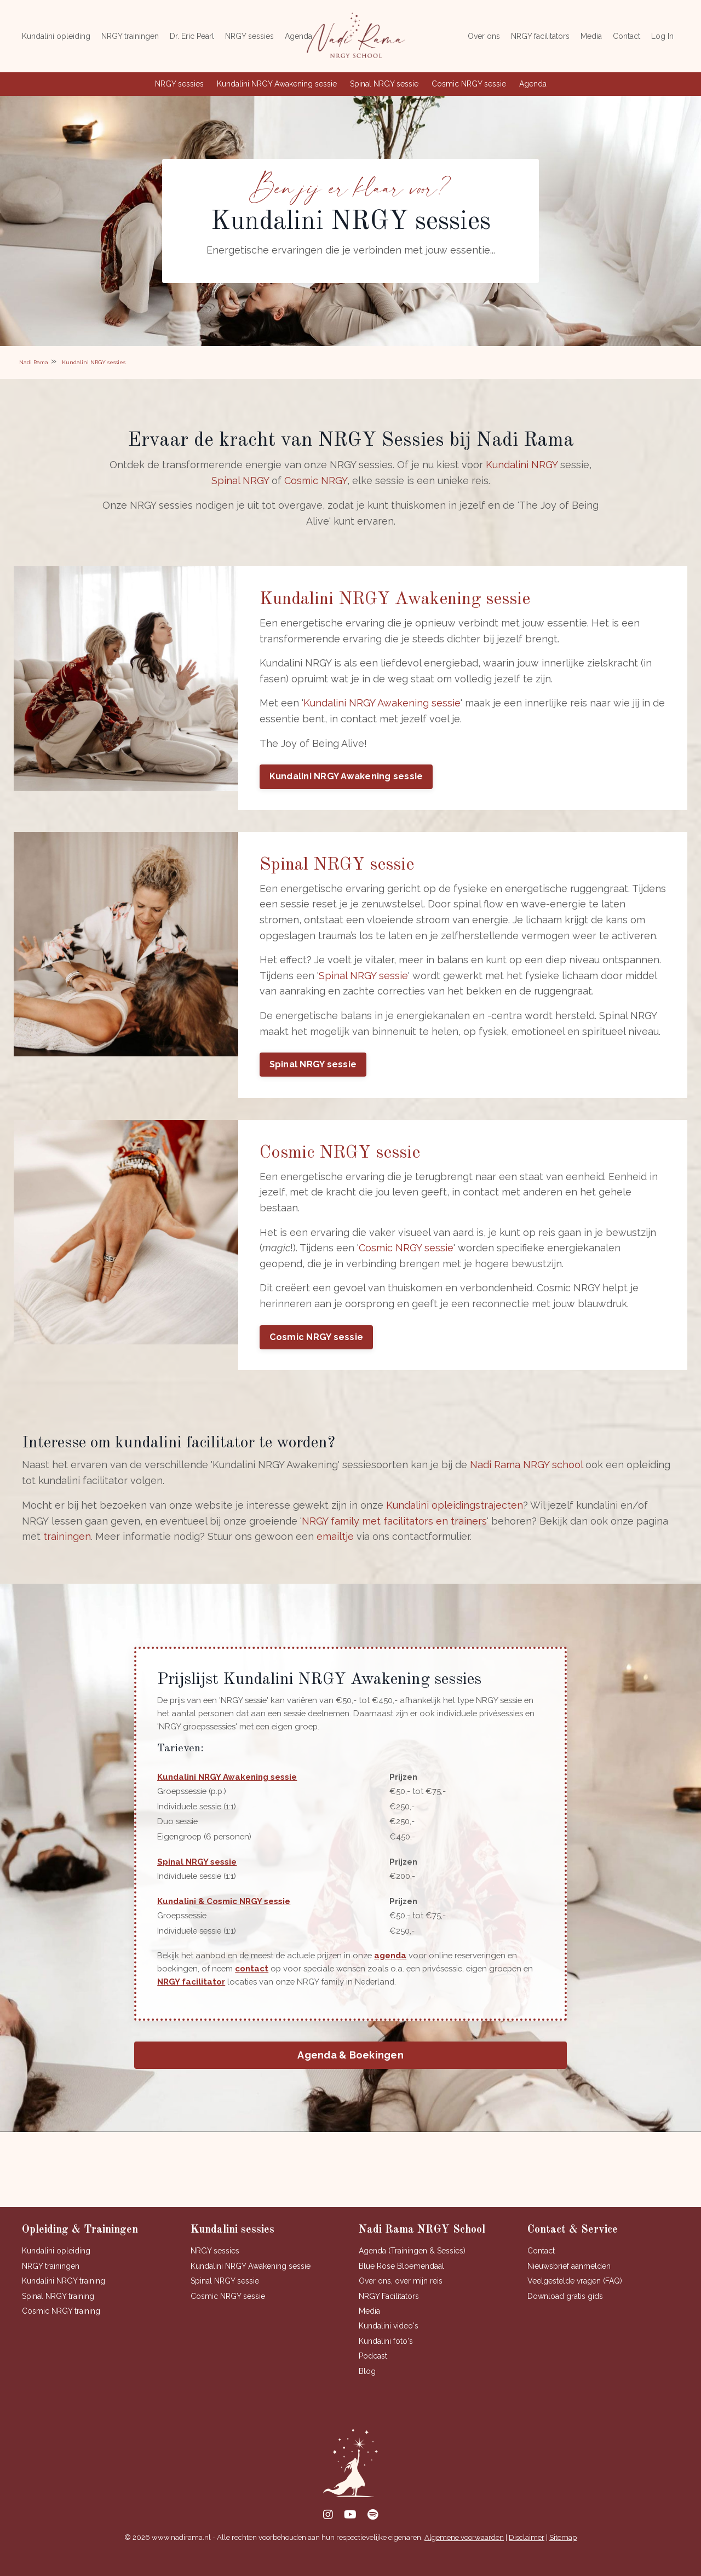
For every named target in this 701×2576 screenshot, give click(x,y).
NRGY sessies (249, 36)
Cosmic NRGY (315, 483)
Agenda (298, 36)
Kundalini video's (388, 2342)
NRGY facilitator (204, 1996)
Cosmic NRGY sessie (469, 83)
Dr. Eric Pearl (192, 36)
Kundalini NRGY (522, 467)
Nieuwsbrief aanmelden (569, 2282)
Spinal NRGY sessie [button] (314, 1073)
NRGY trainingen (130, 36)
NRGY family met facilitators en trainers (394, 1532)
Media (591, 36)
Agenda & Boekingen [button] (350, 2069)
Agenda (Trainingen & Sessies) (412, 2267)
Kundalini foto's (386, 2357)
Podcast (373, 2371)
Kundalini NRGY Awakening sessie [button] (347, 782)
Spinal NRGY (240, 483)
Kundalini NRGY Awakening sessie (277, 83)
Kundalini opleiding (56, 36)
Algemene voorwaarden (464, 2553)
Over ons (484, 36)
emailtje (335, 1548)
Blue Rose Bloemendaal (401, 2282)
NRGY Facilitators (389, 2312)
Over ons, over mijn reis (401, 2296)
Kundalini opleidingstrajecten (454, 1516)
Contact (626, 36)
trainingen (67, 1548)
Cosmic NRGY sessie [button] (317, 1347)
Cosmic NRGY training (61, 2326)
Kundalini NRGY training (63, 2296)
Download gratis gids (565, 2312)
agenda (400, 1970)
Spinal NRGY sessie (384, 83)
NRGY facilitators (540, 36)
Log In (662, 36)
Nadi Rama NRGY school (526, 1476)
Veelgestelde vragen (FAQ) (574, 2296)
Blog (367, 2387)
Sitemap (563, 2553)
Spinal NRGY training (58, 2312)
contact (255, 1983)
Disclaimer (526, 2553)
